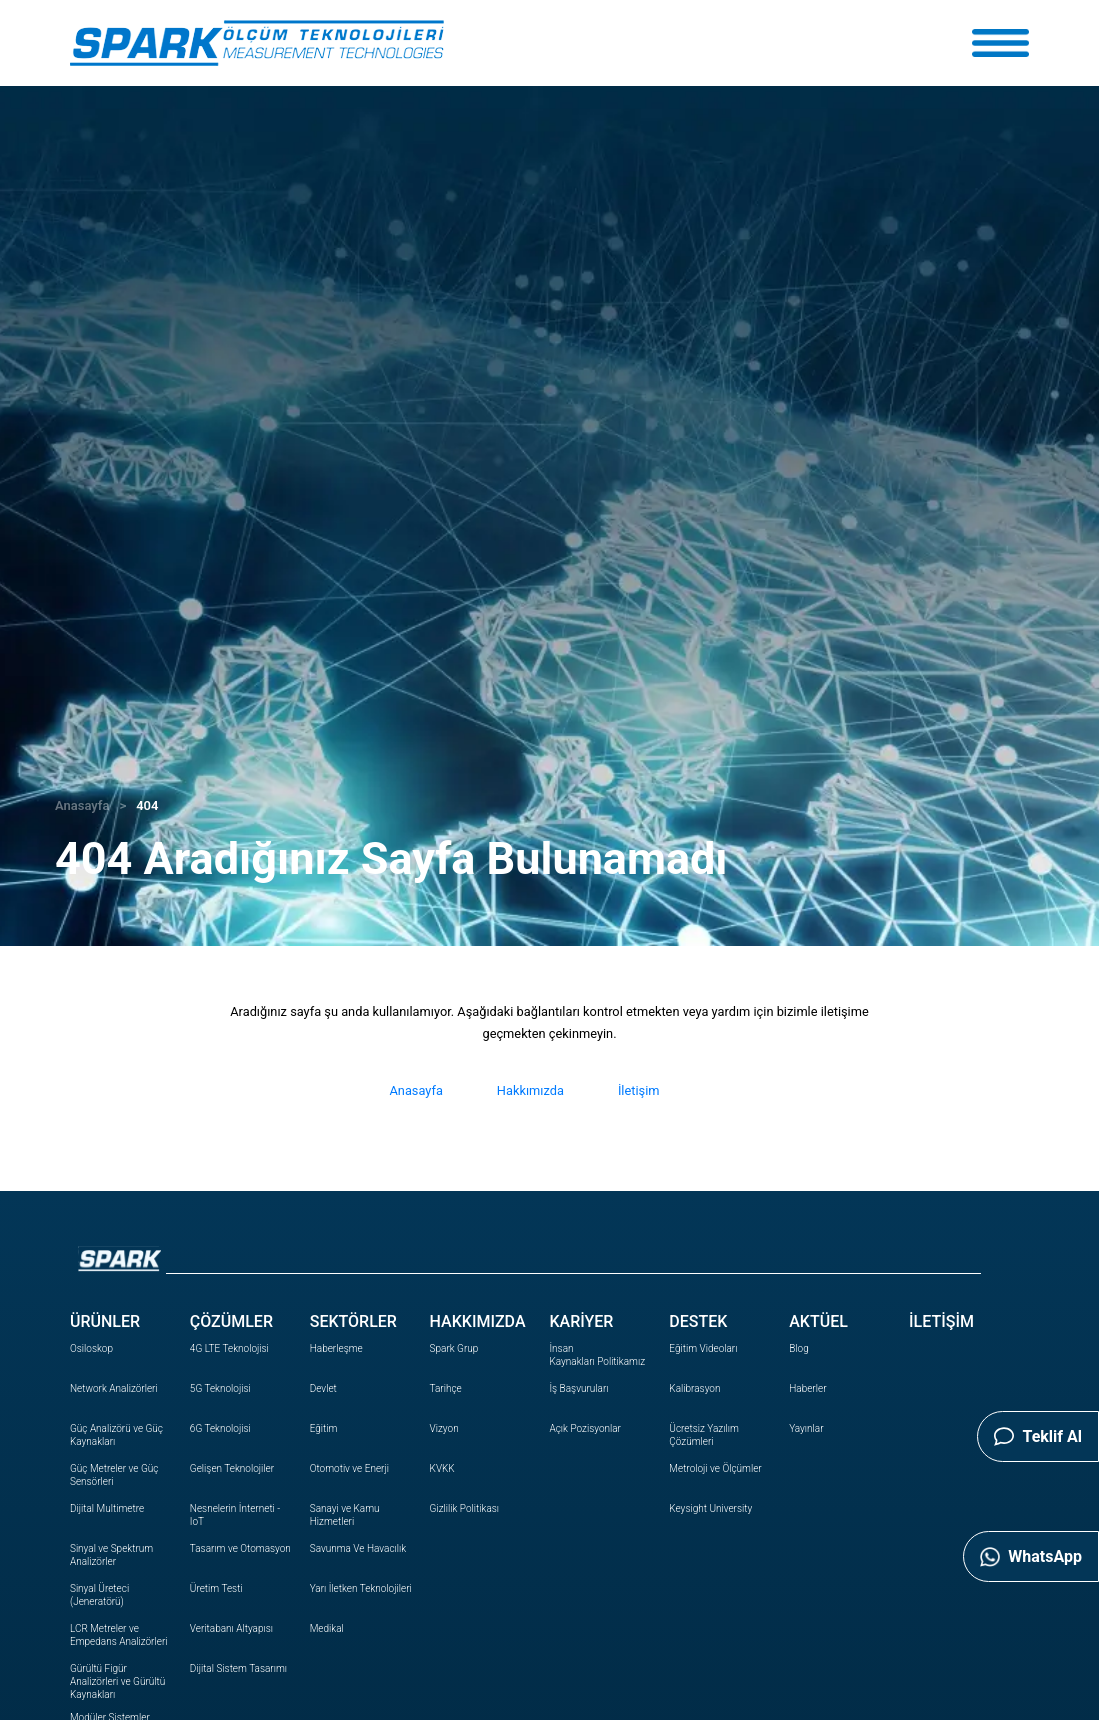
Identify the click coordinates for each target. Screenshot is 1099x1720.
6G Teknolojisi (220, 1428)
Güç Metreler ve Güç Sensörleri (114, 1475)
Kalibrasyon (694, 1388)
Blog (799, 1348)
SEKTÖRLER (353, 1321)
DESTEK (698, 1321)
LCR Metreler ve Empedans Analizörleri (119, 1635)
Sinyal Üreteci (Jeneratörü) (99, 1595)
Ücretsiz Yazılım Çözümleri (703, 1435)
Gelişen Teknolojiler (232, 1468)
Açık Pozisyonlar (585, 1428)
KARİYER (581, 1321)
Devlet (323, 1388)
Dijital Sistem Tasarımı (238, 1668)
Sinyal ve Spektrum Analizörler (111, 1555)
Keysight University (710, 1508)
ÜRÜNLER (105, 1321)
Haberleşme (336, 1348)
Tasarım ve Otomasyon (240, 1548)
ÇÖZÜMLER (231, 1321)
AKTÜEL (818, 1321)
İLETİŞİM (941, 1321)
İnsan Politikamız (597, 1355)
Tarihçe (446, 1388)
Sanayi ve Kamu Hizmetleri (345, 1515)
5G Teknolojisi (220, 1388)
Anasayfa (82, 805)
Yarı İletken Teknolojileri (361, 1588)
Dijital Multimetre (107, 1508)
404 (147, 805)
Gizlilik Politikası (464, 1508)
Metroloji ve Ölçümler (715, 1468)
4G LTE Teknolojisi (229, 1348)
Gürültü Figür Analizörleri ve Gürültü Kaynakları (117, 1681)
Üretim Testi (216, 1588)
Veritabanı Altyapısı (231, 1628)
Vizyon (444, 1428)
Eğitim (324, 1428)
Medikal (327, 1628)
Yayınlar (806, 1428)
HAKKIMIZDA (478, 1321)
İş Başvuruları (578, 1388)
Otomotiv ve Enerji (349, 1468)
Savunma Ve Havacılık (358, 1548)
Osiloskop (91, 1348)
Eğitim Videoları (703, 1348)
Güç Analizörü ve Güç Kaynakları (116, 1435)
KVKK (442, 1468)
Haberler (807, 1388)
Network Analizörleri (114, 1388)
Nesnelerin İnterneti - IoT (235, 1515)
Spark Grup (454, 1348)
